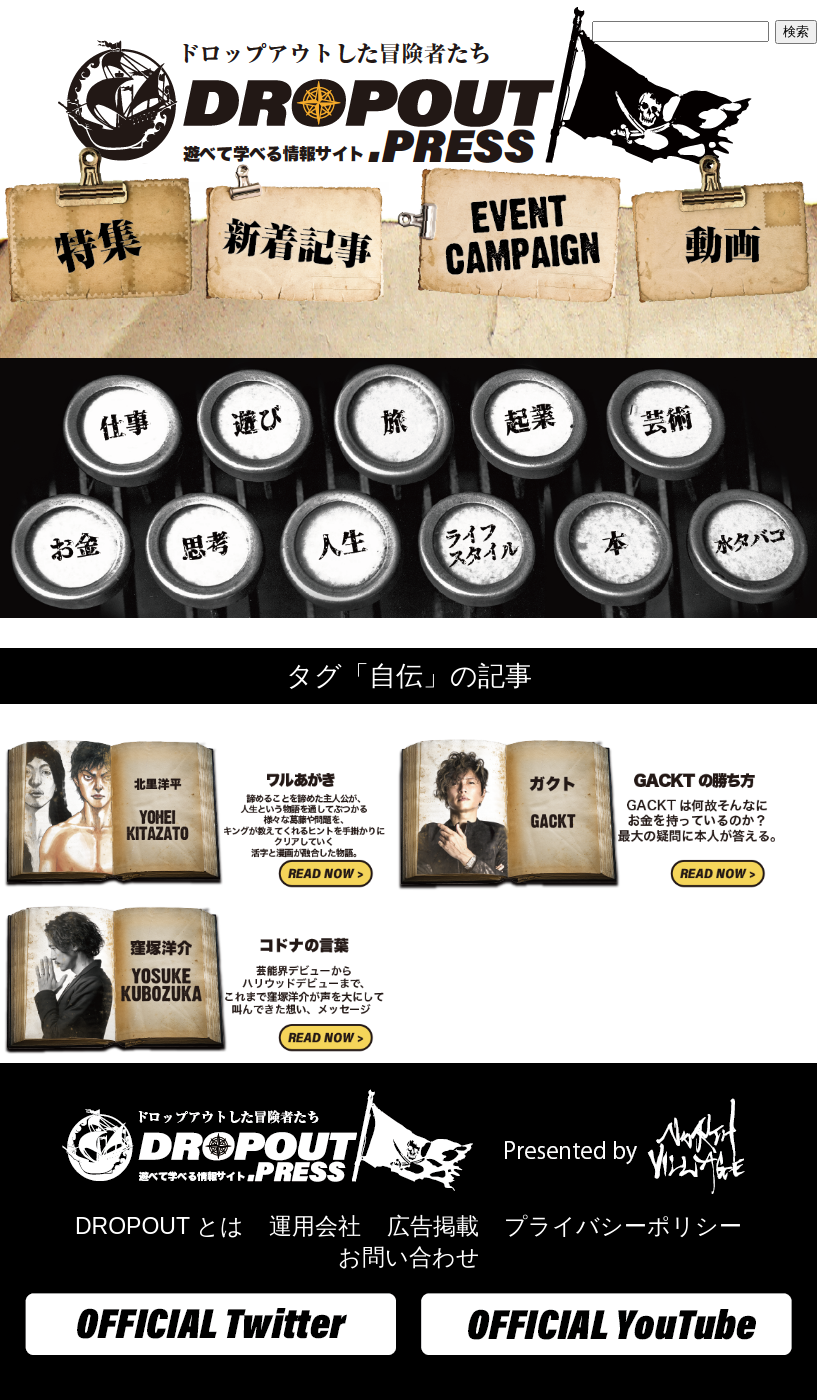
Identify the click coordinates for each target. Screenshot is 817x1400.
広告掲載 (433, 1226)
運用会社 (315, 1226)
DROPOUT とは (159, 1226)
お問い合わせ (409, 1257)
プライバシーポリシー (623, 1226)
